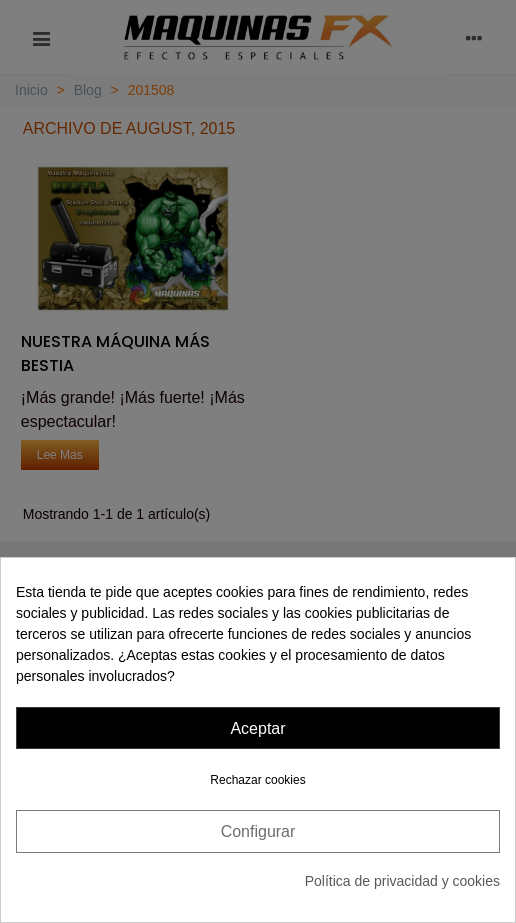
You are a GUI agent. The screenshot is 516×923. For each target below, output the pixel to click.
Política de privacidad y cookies (402, 881)
